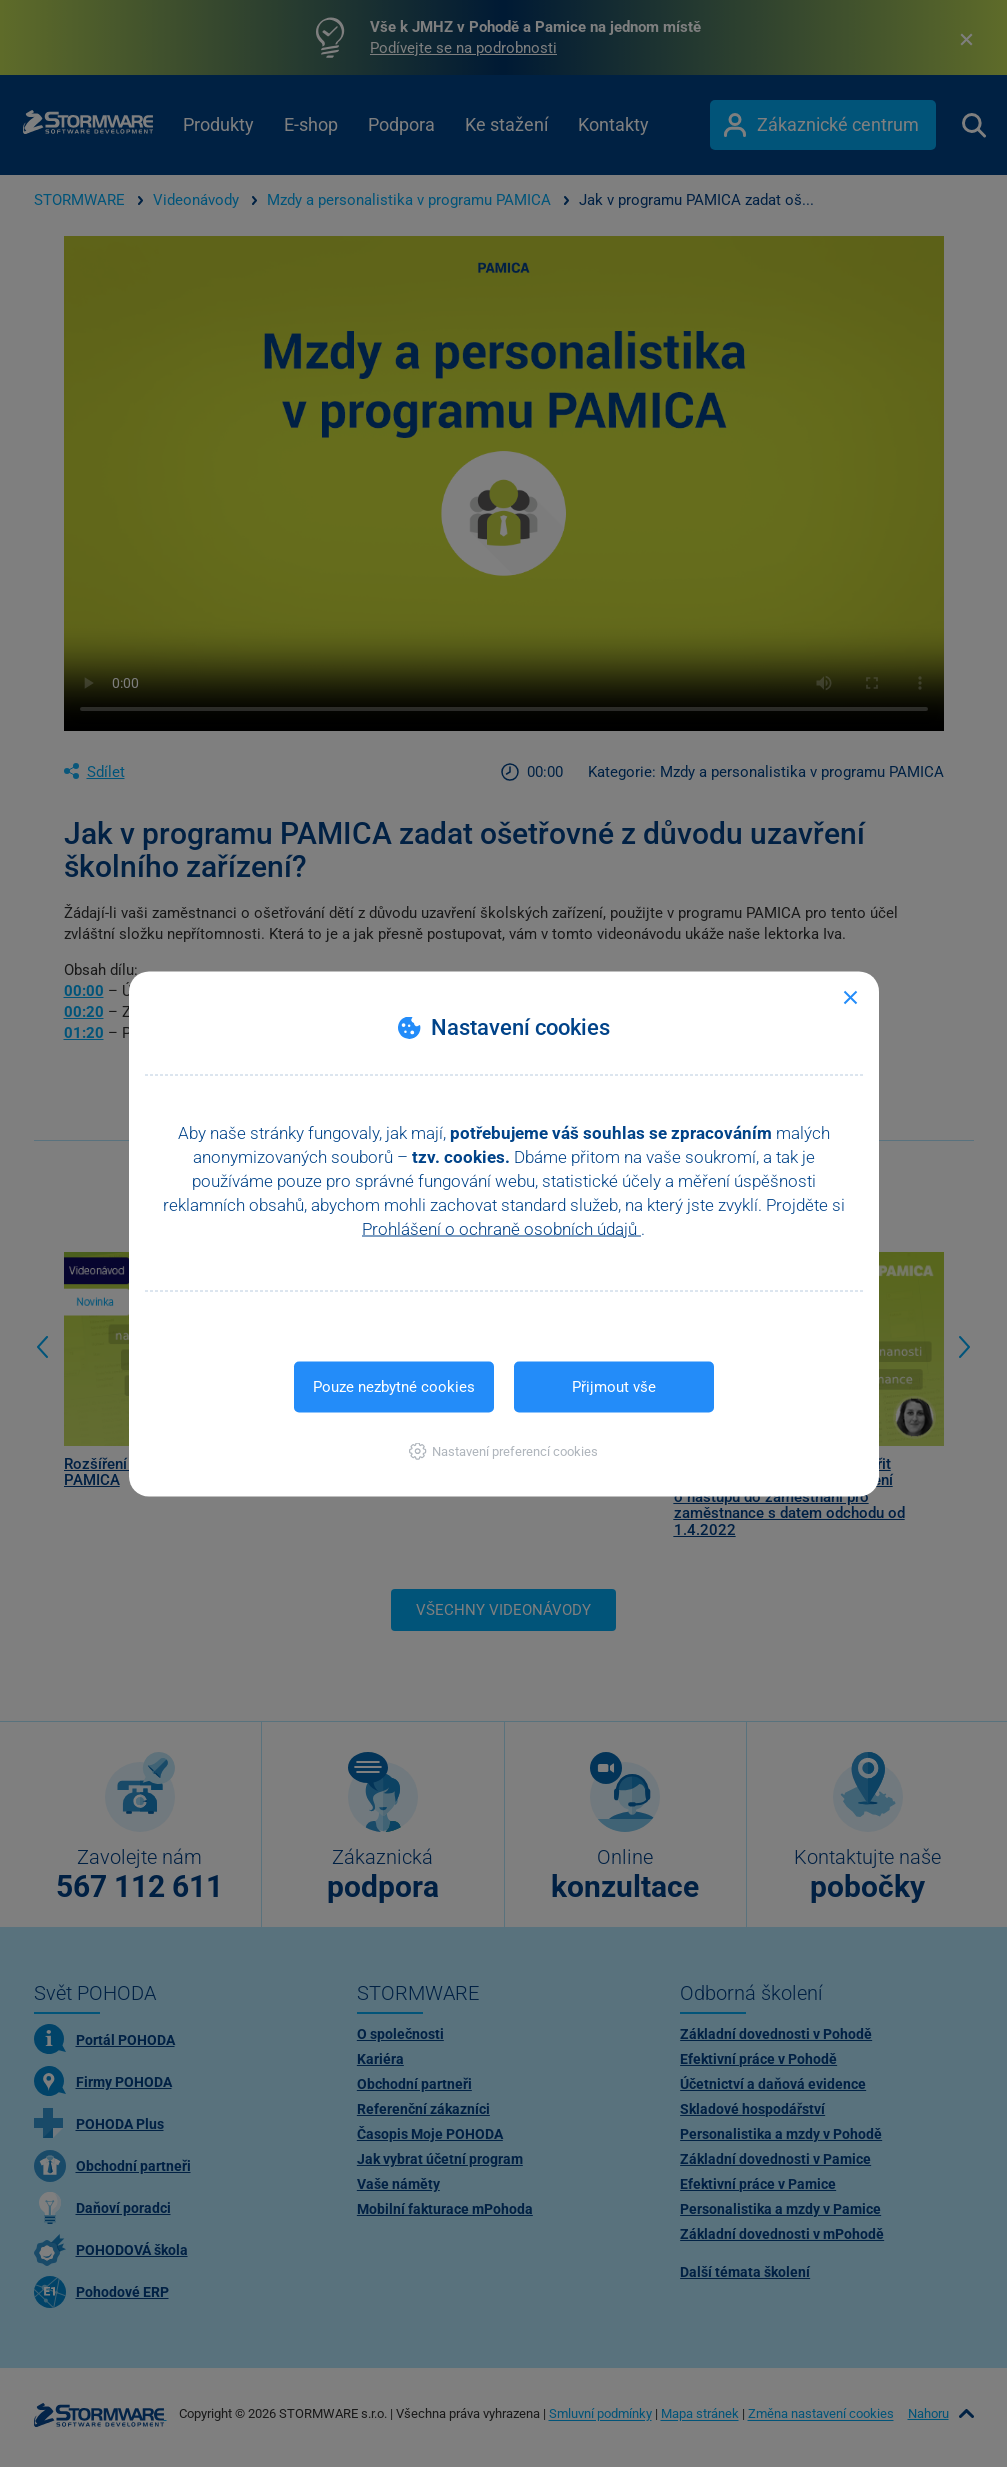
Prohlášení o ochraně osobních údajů (501, 1228)
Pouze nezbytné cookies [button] (394, 1386)
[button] (503, 1450)
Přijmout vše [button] (614, 1386)
